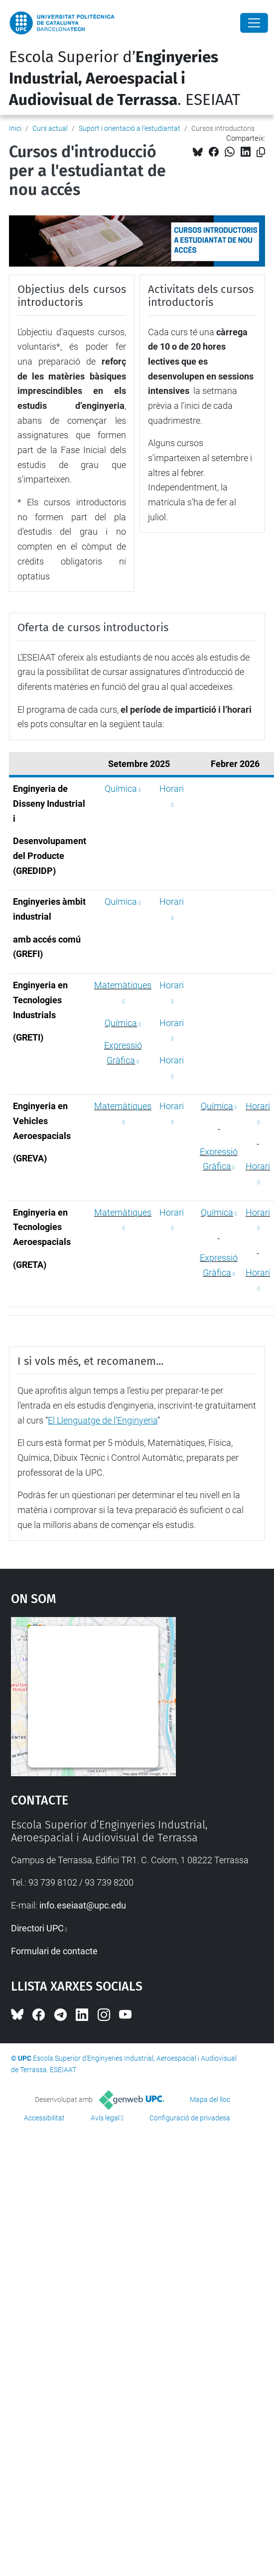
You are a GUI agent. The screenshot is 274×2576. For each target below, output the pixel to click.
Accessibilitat (44, 2118)
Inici (15, 128)
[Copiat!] (261, 152)
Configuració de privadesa (189, 2118)
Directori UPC (37, 1928)
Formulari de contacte (54, 1951)
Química (121, 788)
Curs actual (50, 128)
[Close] (254, 23)
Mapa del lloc (210, 2099)
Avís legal (105, 2118)
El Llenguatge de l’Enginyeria (102, 1420)
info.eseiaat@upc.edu (82, 1905)
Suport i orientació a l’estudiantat (129, 128)
